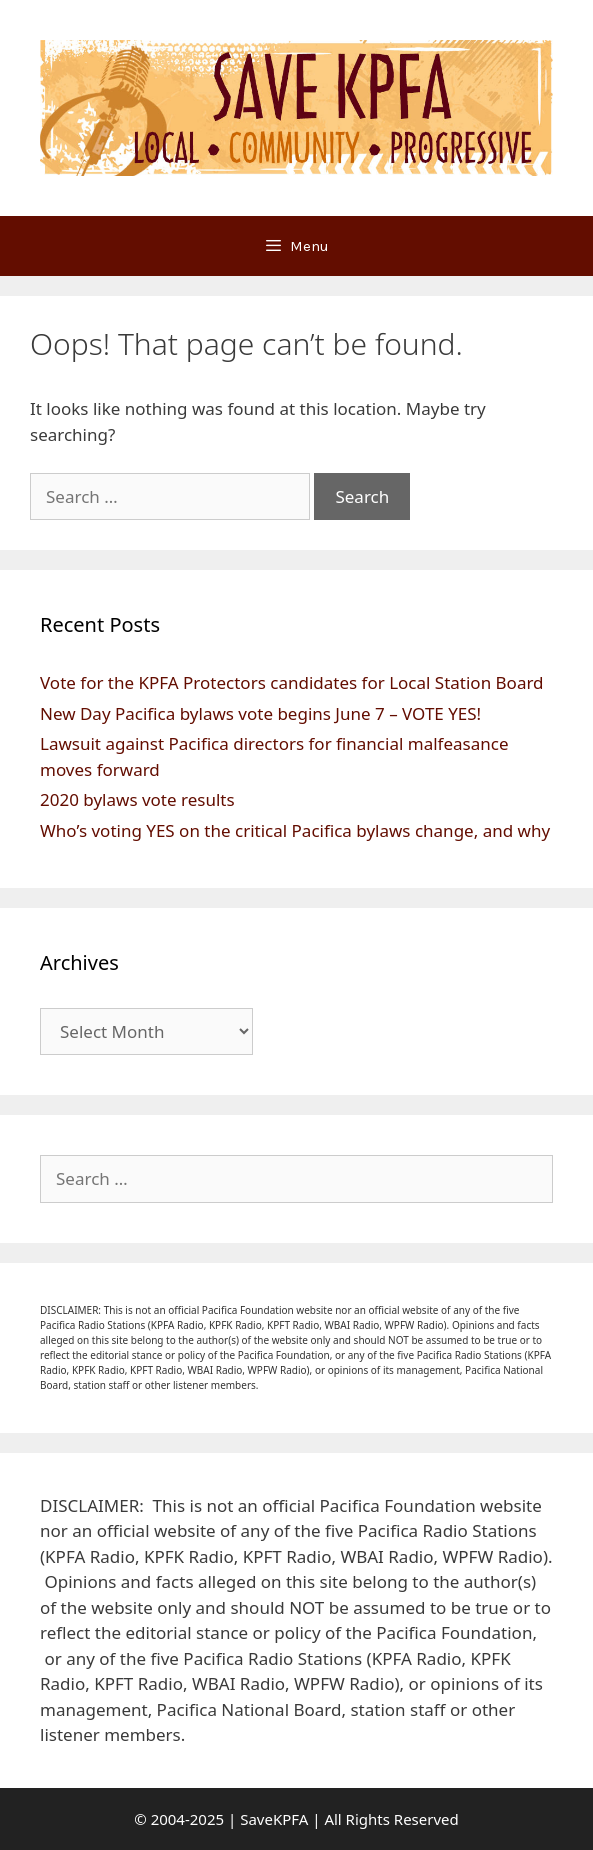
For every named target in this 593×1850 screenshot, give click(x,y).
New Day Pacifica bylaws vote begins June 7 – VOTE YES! (260, 713)
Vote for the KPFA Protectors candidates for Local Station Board (292, 682)
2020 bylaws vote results (137, 799)
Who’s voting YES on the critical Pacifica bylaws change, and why (295, 830)
